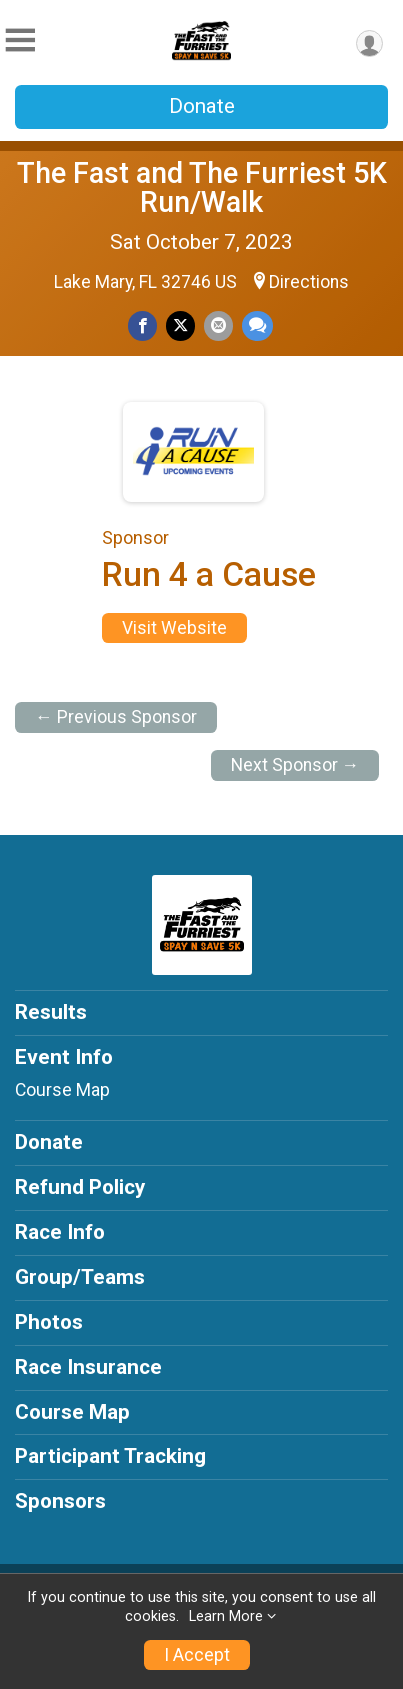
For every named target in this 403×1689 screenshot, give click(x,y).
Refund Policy (80, 1187)
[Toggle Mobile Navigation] (20, 40)
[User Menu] (369, 43)
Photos (49, 1322)
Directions (309, 282)
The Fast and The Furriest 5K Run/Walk (202, 187)
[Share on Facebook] (142, 325)
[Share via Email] (218, 325)
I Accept (197, 1655)
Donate (202, 106)
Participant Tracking (110, 1456)
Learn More (226, 1616)
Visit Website (174, 628)
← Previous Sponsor (116, 717)
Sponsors (60, 1501)
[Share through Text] (257, 325)
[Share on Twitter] (180, 325)
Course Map (62, 1090)
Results (51, 1012)
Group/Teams (80, 1277)
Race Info (60, 1232)
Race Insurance (88, 1367)
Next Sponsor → (295, 765)
